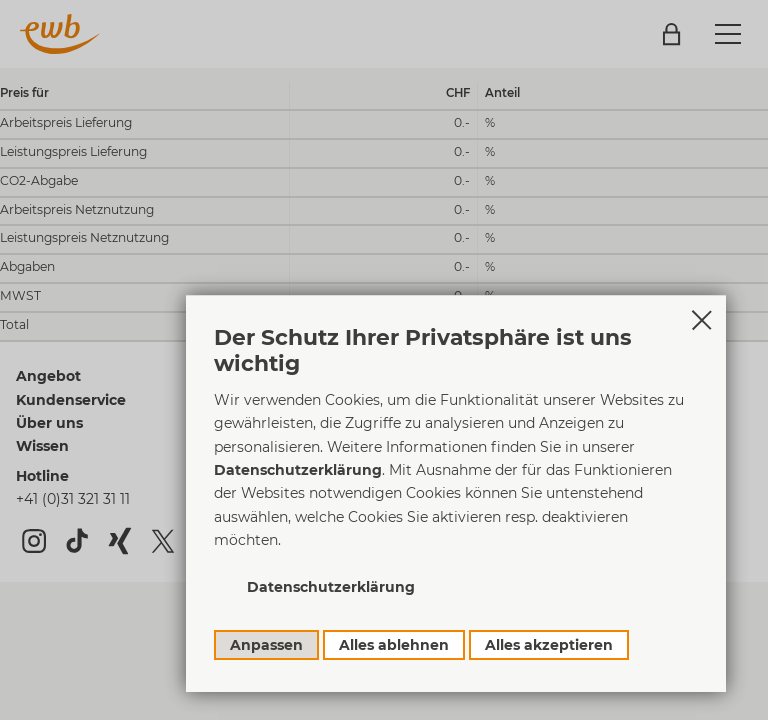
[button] (728, 34)
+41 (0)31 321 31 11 (73, 499)
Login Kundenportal (671, 34)
